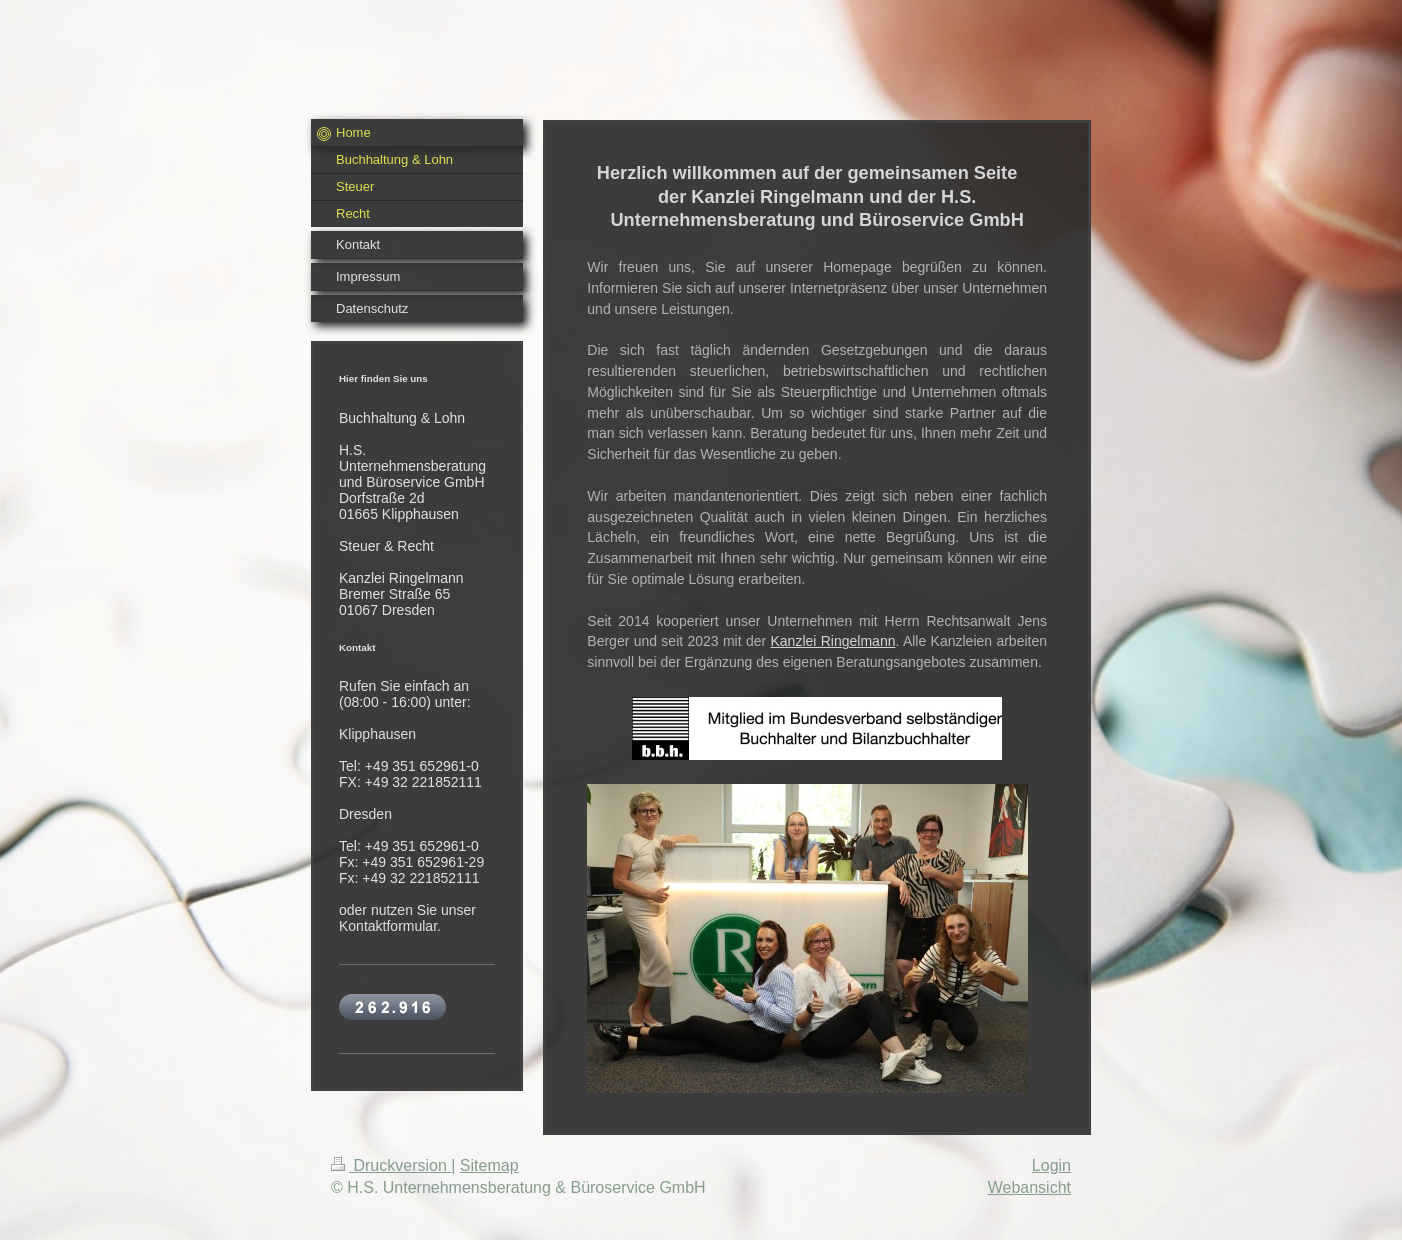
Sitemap (489, 1165)
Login (1051, 1165)
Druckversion (391, 1165)
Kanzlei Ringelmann (833, 641)
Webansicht (1029, 1187)
